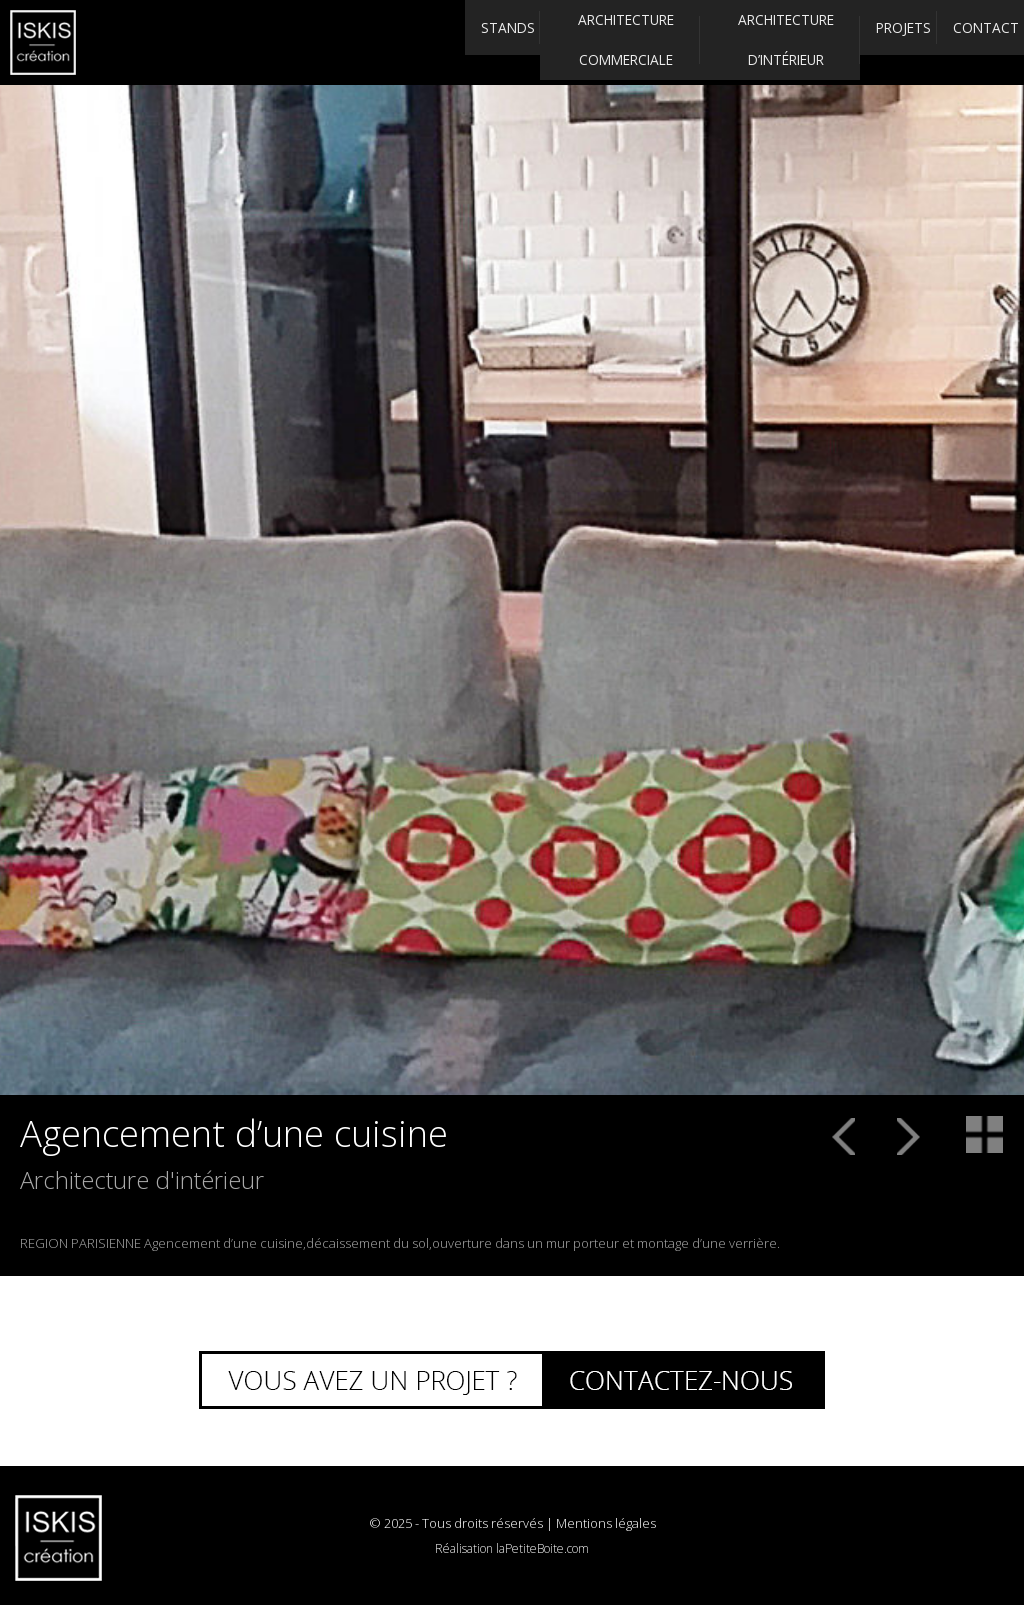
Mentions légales (606, 1523)
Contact (967, 42)
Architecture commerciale (565, 41)
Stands (434, 42)
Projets (857, 42)
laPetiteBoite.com (542, 1548)
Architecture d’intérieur (725, 41)
